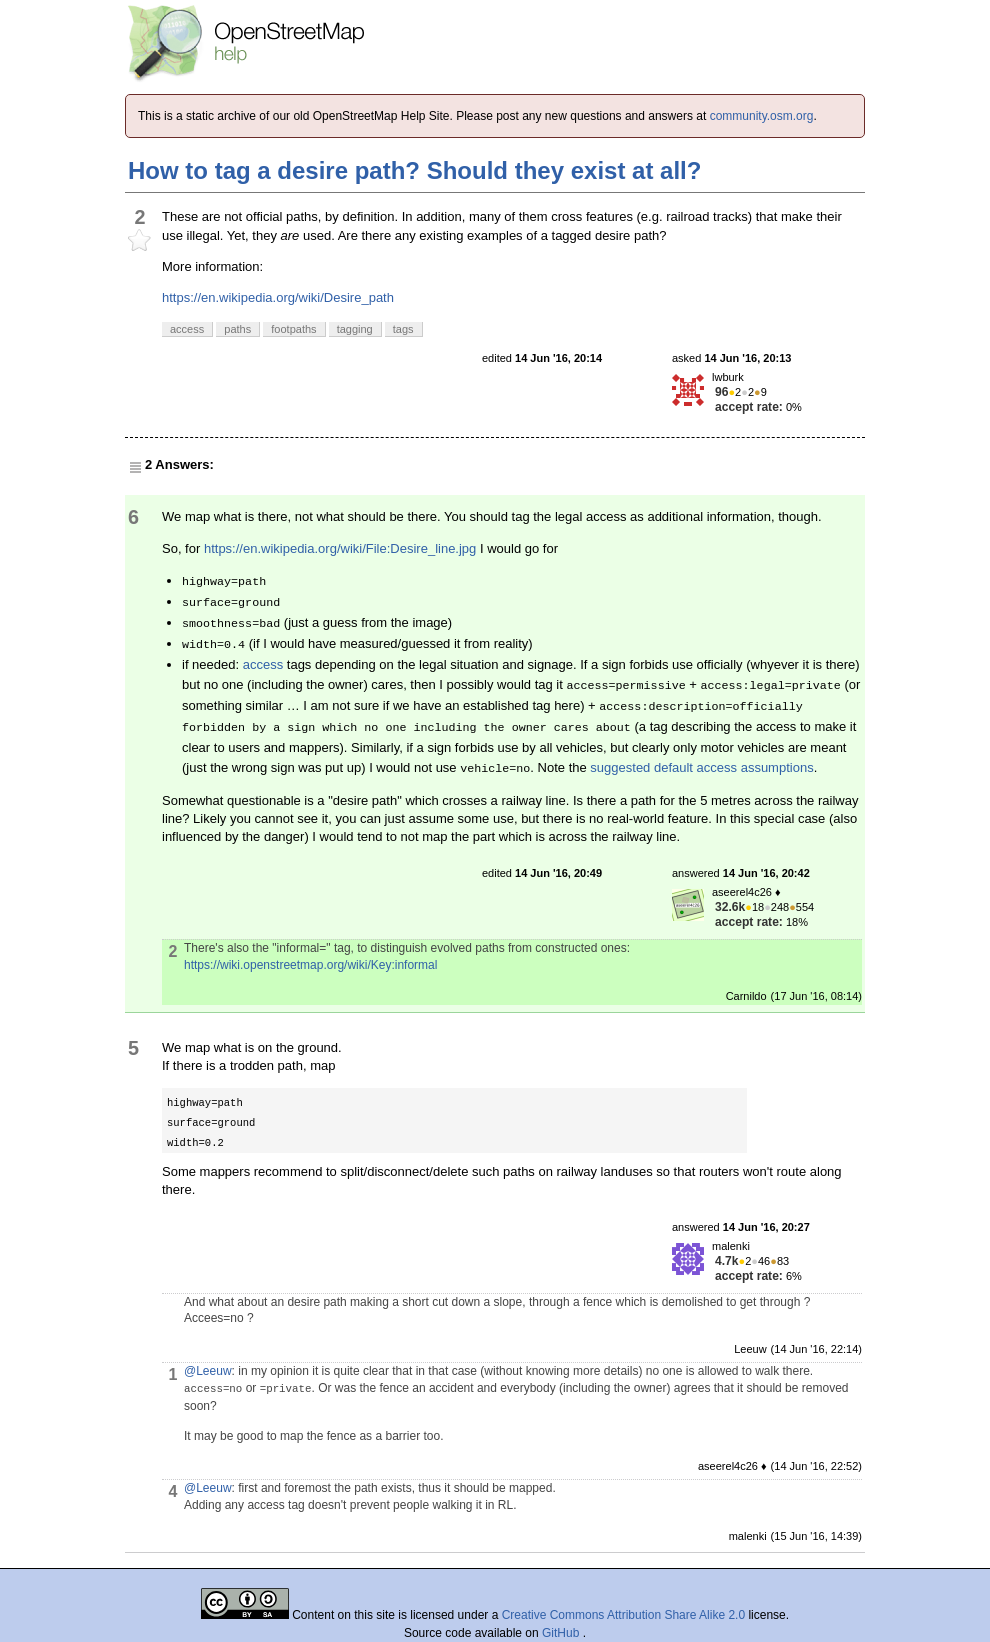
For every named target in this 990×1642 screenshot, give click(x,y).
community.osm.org (762, 116)
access (263, 664)
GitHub (562, 1633)
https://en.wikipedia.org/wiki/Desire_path (278, 297)
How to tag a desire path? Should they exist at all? (414, 170)
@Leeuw (208, 1371)
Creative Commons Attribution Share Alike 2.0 (623, 1615)
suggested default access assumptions (701, 767)
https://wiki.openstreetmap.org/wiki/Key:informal (310, 965)
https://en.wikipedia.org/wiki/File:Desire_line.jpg (340, 548)
